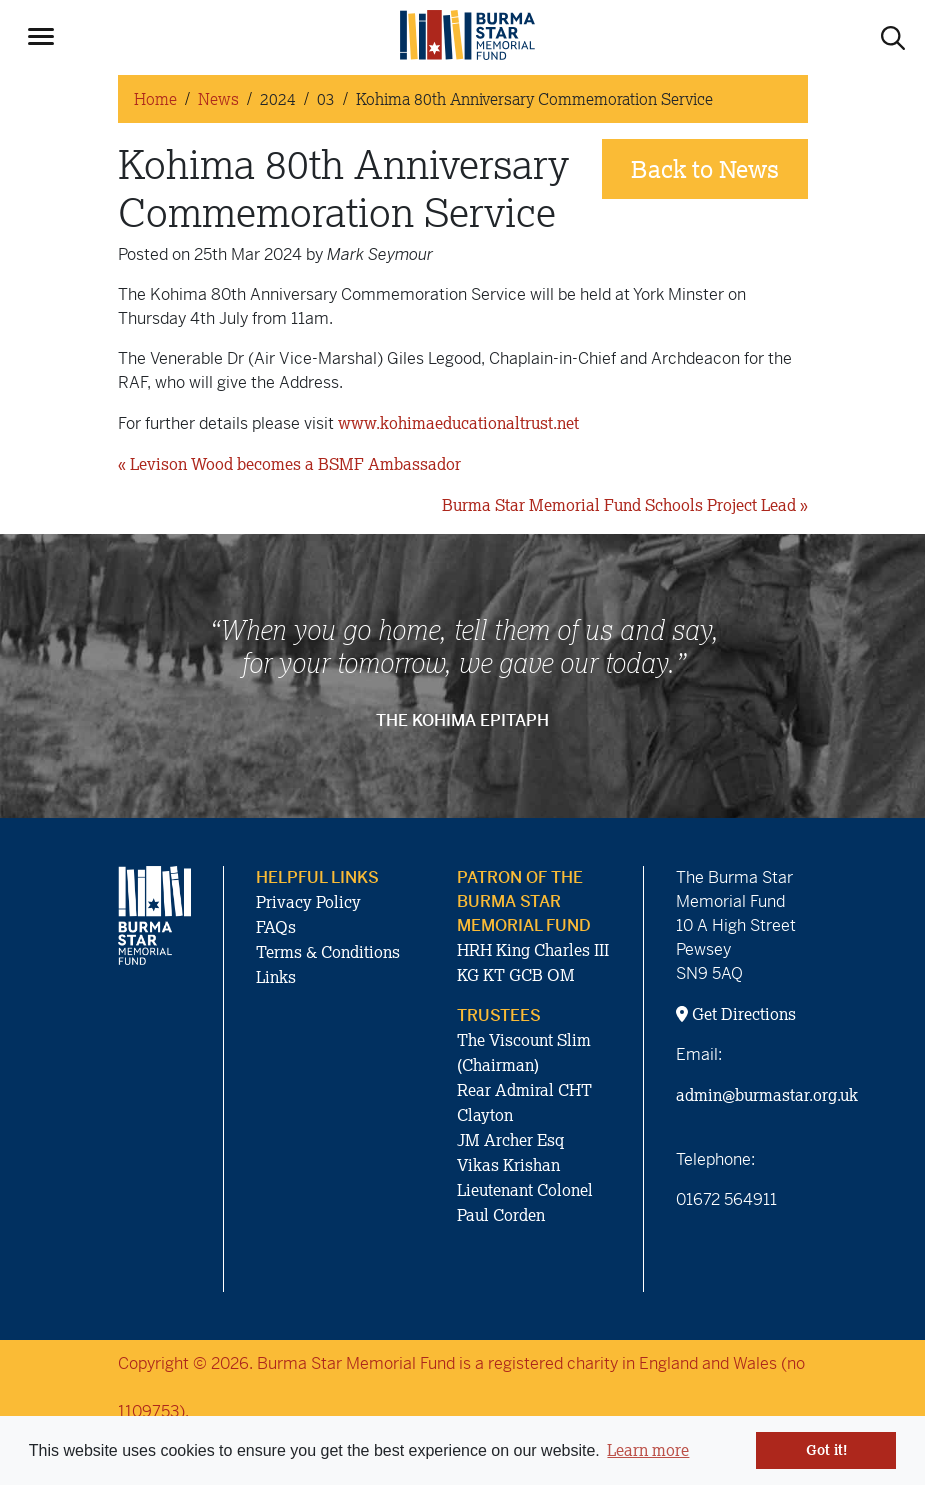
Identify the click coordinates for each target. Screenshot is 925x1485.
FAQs (276, 927)
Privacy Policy (308, 902)
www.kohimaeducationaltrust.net (458, 423)
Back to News (705, 168)
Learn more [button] (648, 1450)
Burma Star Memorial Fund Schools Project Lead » (625, 505)
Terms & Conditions (328, 952)
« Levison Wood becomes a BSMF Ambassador (289, 464)
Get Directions (736, 1014)
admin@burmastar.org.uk (767, 1095)
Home (155, 99)
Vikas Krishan (508, 1165)
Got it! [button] (826, 1450)
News (218, 99)
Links (276, 977)
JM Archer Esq (510, 1140)
